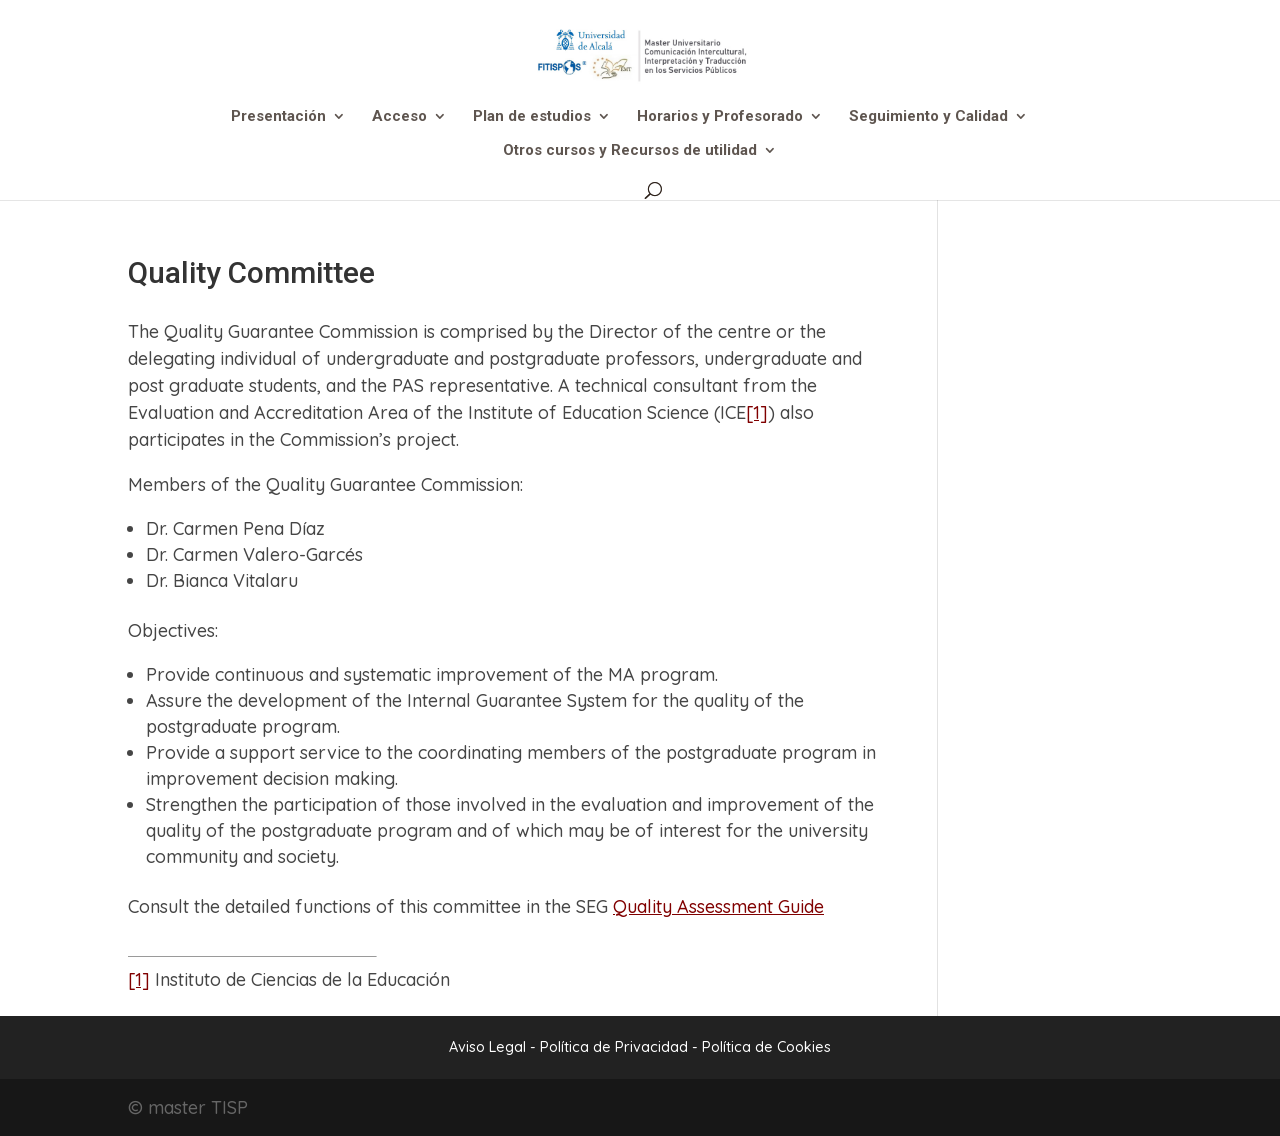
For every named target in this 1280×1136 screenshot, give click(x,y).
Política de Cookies (766, 1047)
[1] (757, 412)
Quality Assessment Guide (718, 906)
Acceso (399, 117)
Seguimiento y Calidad (928, 117)
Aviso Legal (487, 1047)
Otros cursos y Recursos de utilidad (630, 151)
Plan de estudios (532, 117)
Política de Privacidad (616, 1047)
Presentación (278, 117)
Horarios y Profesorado (720, 117)
